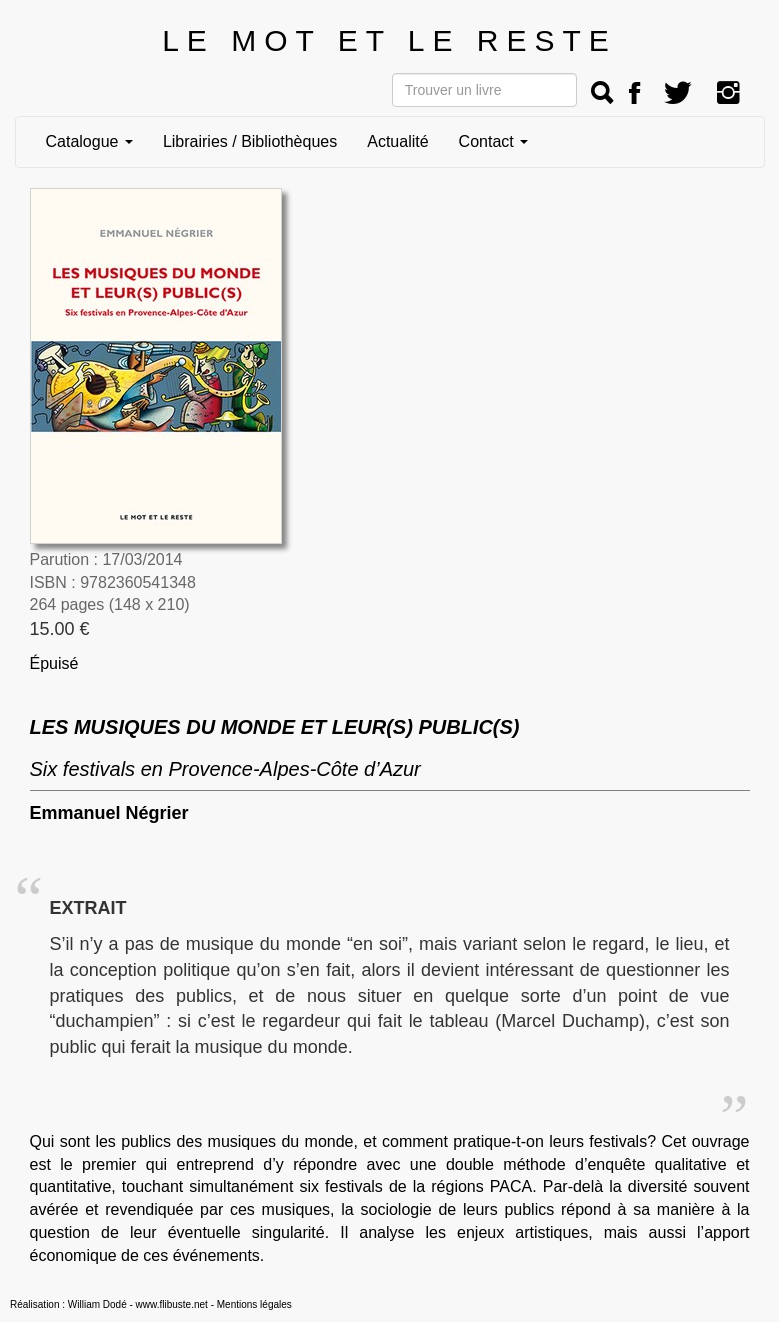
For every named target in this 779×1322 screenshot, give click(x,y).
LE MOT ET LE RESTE (389, 40)
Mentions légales (254, 1304)
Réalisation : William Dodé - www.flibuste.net (109, 1304)
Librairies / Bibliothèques (250, 141)
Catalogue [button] (89, 141)
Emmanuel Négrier (109, 813)
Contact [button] (494, 141)
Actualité (397, 141)
